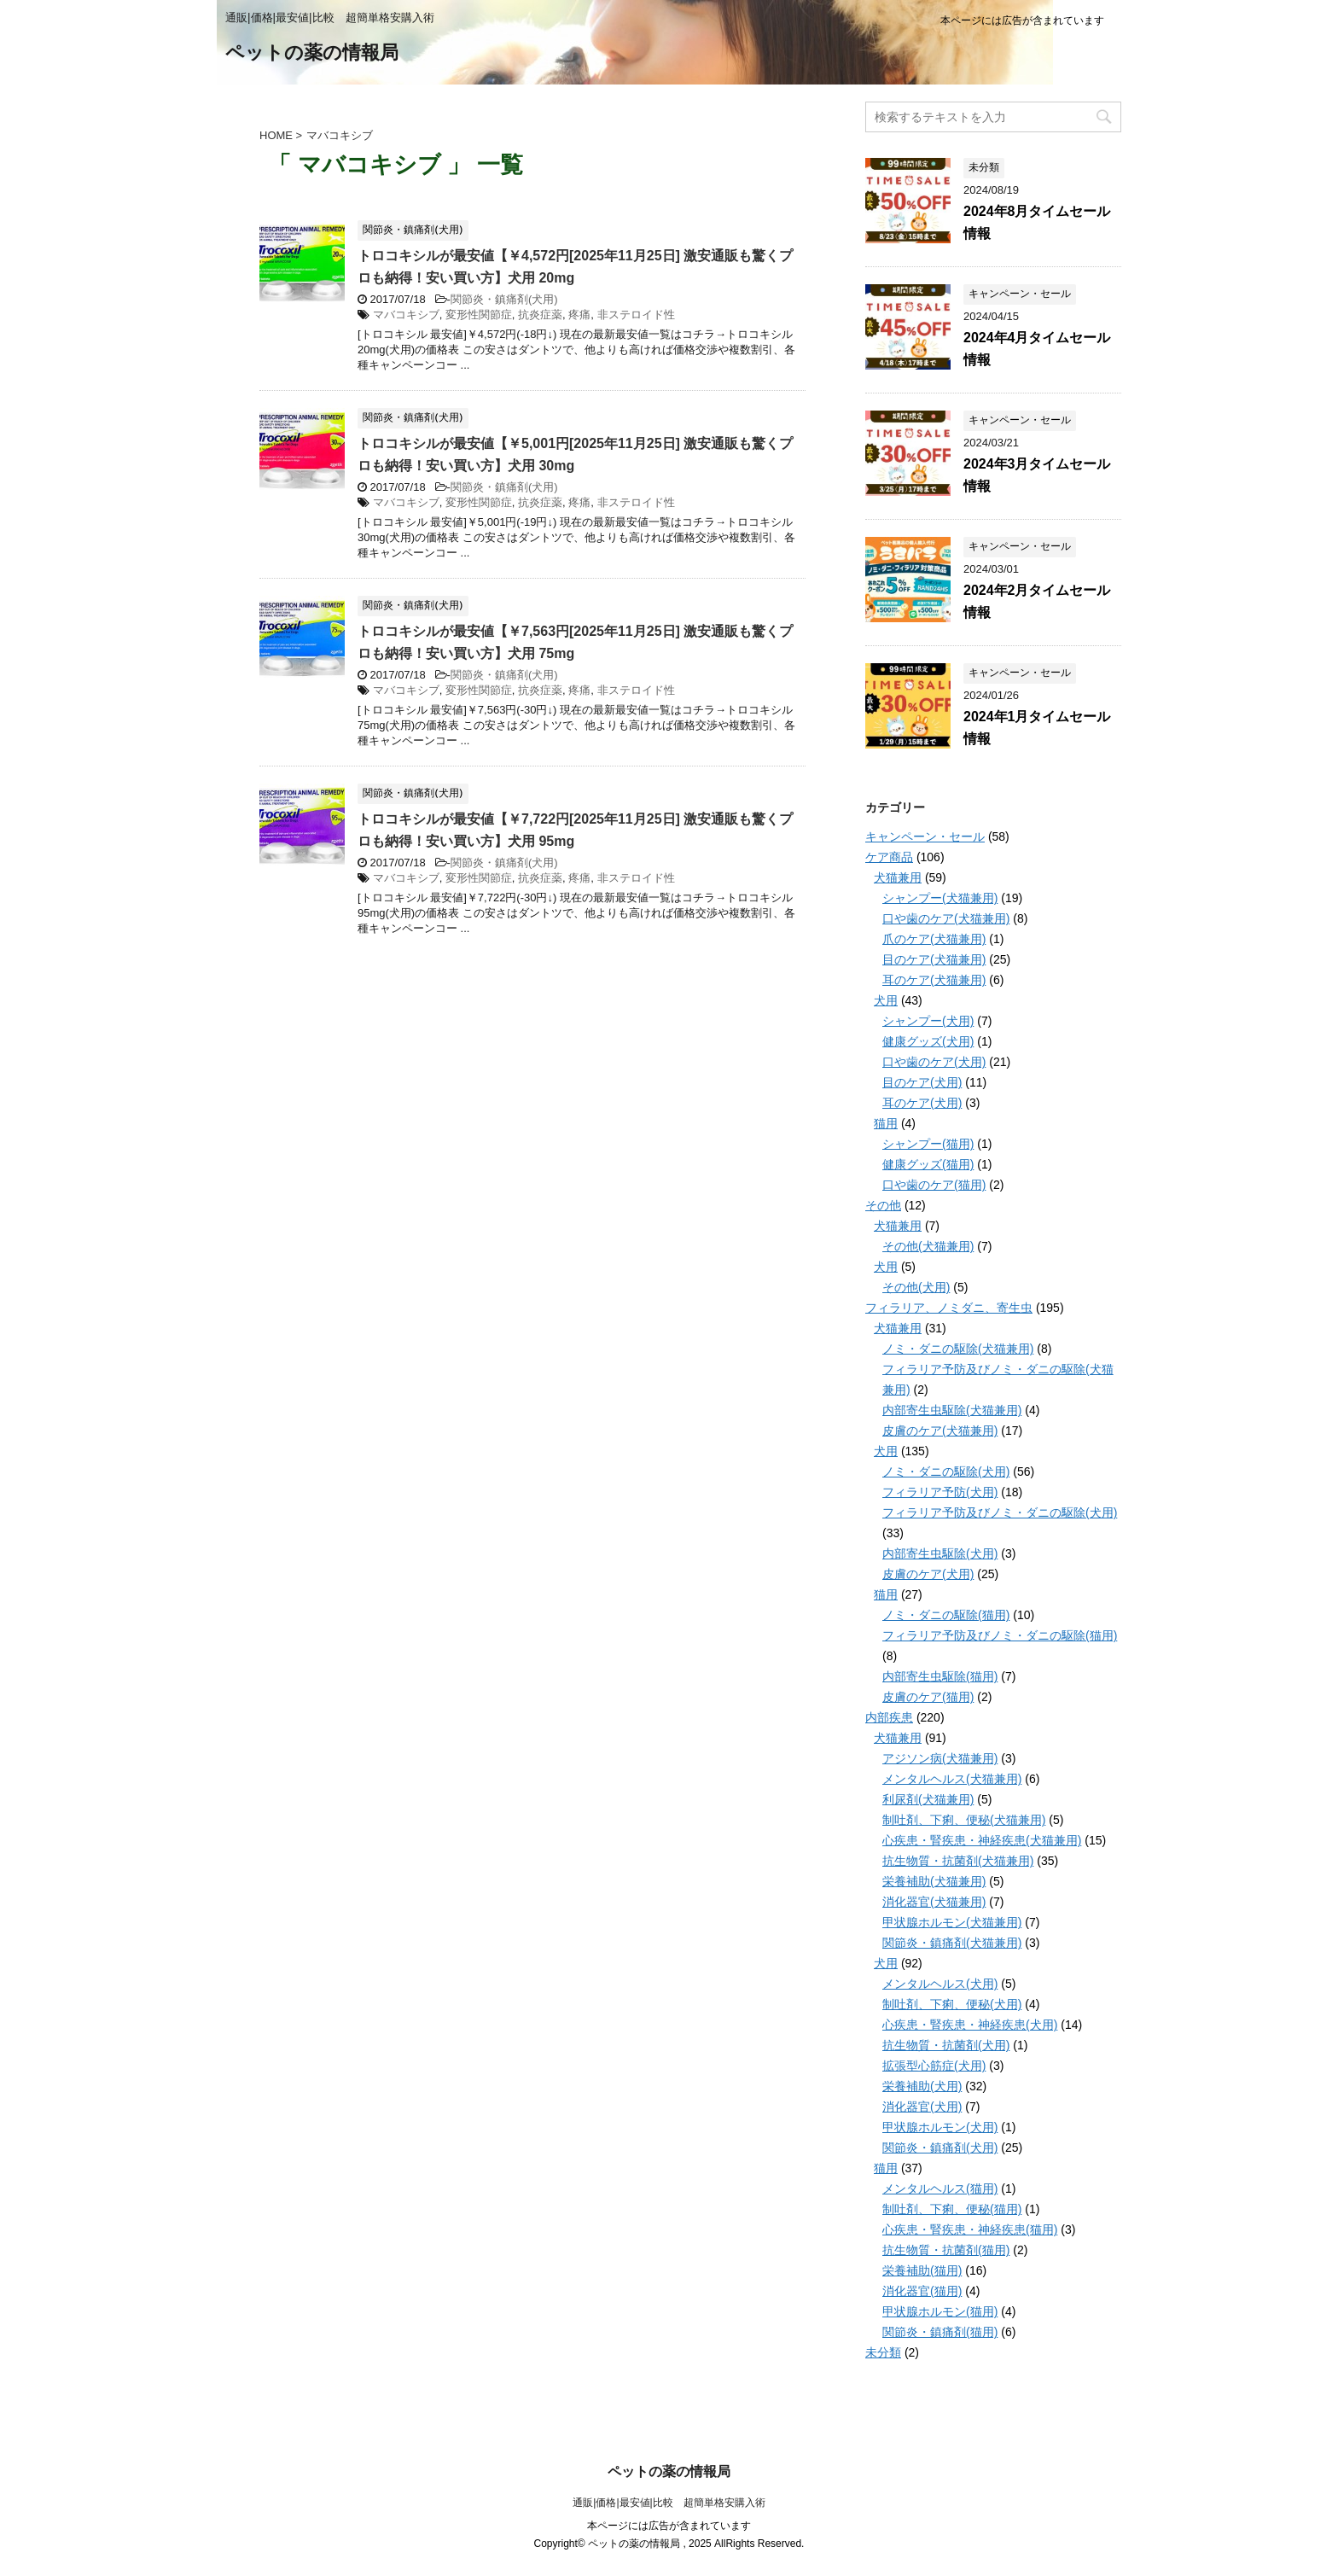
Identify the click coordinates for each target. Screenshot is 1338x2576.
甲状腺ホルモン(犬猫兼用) (951, 1922)
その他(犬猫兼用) (928, 1246)
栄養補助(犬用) (922, 2086)
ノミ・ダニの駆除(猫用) (945, 1615)
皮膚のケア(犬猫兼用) (940, 1430)
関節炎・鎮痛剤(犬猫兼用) (951, 1942)
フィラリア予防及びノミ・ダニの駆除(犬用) (999, 1512)
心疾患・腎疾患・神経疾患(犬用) (969, 2024)
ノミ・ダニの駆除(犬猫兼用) (957, 1348)
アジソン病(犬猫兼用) (940, 1758)
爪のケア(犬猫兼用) (934, 939)
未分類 (883, 2352)
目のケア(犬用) (922, 1082)
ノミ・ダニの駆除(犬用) (945, 1471)
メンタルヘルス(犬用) (940, 1983)
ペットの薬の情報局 (311, 54)
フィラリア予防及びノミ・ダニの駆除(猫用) (999, 1635)
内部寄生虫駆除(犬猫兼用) (951, 1410)
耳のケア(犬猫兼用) (934, 980)
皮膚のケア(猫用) (928, 1697)
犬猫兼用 (898, 877)
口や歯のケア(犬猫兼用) (945, 918)
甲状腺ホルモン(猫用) (940, 2311)
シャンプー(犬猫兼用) (940, 898)
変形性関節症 (478, 314)
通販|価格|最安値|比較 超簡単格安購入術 (669, 2503)
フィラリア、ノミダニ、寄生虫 (949, 1307)
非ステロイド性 (636, 314)
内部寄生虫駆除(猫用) (940, 1676)
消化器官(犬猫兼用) (934, 1902)
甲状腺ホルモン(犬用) (940, 2127)
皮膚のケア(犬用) (928, 1574)
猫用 (886, 1123)
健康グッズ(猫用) (928, 1164)
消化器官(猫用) (922, 2291)
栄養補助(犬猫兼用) (934, 1881)
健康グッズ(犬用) (928, 1041)
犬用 (886, 1000)
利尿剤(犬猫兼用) (928, 1799)
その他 (883, 1205)
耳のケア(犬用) (922, 1103)
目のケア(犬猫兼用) (934, 959)
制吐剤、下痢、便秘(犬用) (951, 2004)
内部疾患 (889, 1717)
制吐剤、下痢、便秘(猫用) (951, 2209)
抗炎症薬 (540, 314)
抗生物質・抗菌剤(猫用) (945, 2250)
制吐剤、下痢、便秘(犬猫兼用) (963, 1820)
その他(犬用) (916, 1287)
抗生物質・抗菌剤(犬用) (945, 2045)
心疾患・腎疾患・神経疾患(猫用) (969, 2229)
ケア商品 (889, 857)
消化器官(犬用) (922, 2106)
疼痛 (579, 314)
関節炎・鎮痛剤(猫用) (940, 2332)
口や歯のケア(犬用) (934, 1062)
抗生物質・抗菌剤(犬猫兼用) (957, 1861)
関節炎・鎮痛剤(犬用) (504, 299)
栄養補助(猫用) (922, 2270)
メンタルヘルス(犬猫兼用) (951, 1779)
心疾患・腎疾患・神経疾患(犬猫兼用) (981, 1840)
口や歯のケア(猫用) (934, 1185)
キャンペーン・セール (925, 836)
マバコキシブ (406, 314)
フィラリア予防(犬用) (940, 1492)
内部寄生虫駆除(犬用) (940, 1553)
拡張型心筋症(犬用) (934, 2065)
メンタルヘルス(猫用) (940, 2188)
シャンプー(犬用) (928, 1021)
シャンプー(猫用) (928, 1144)
